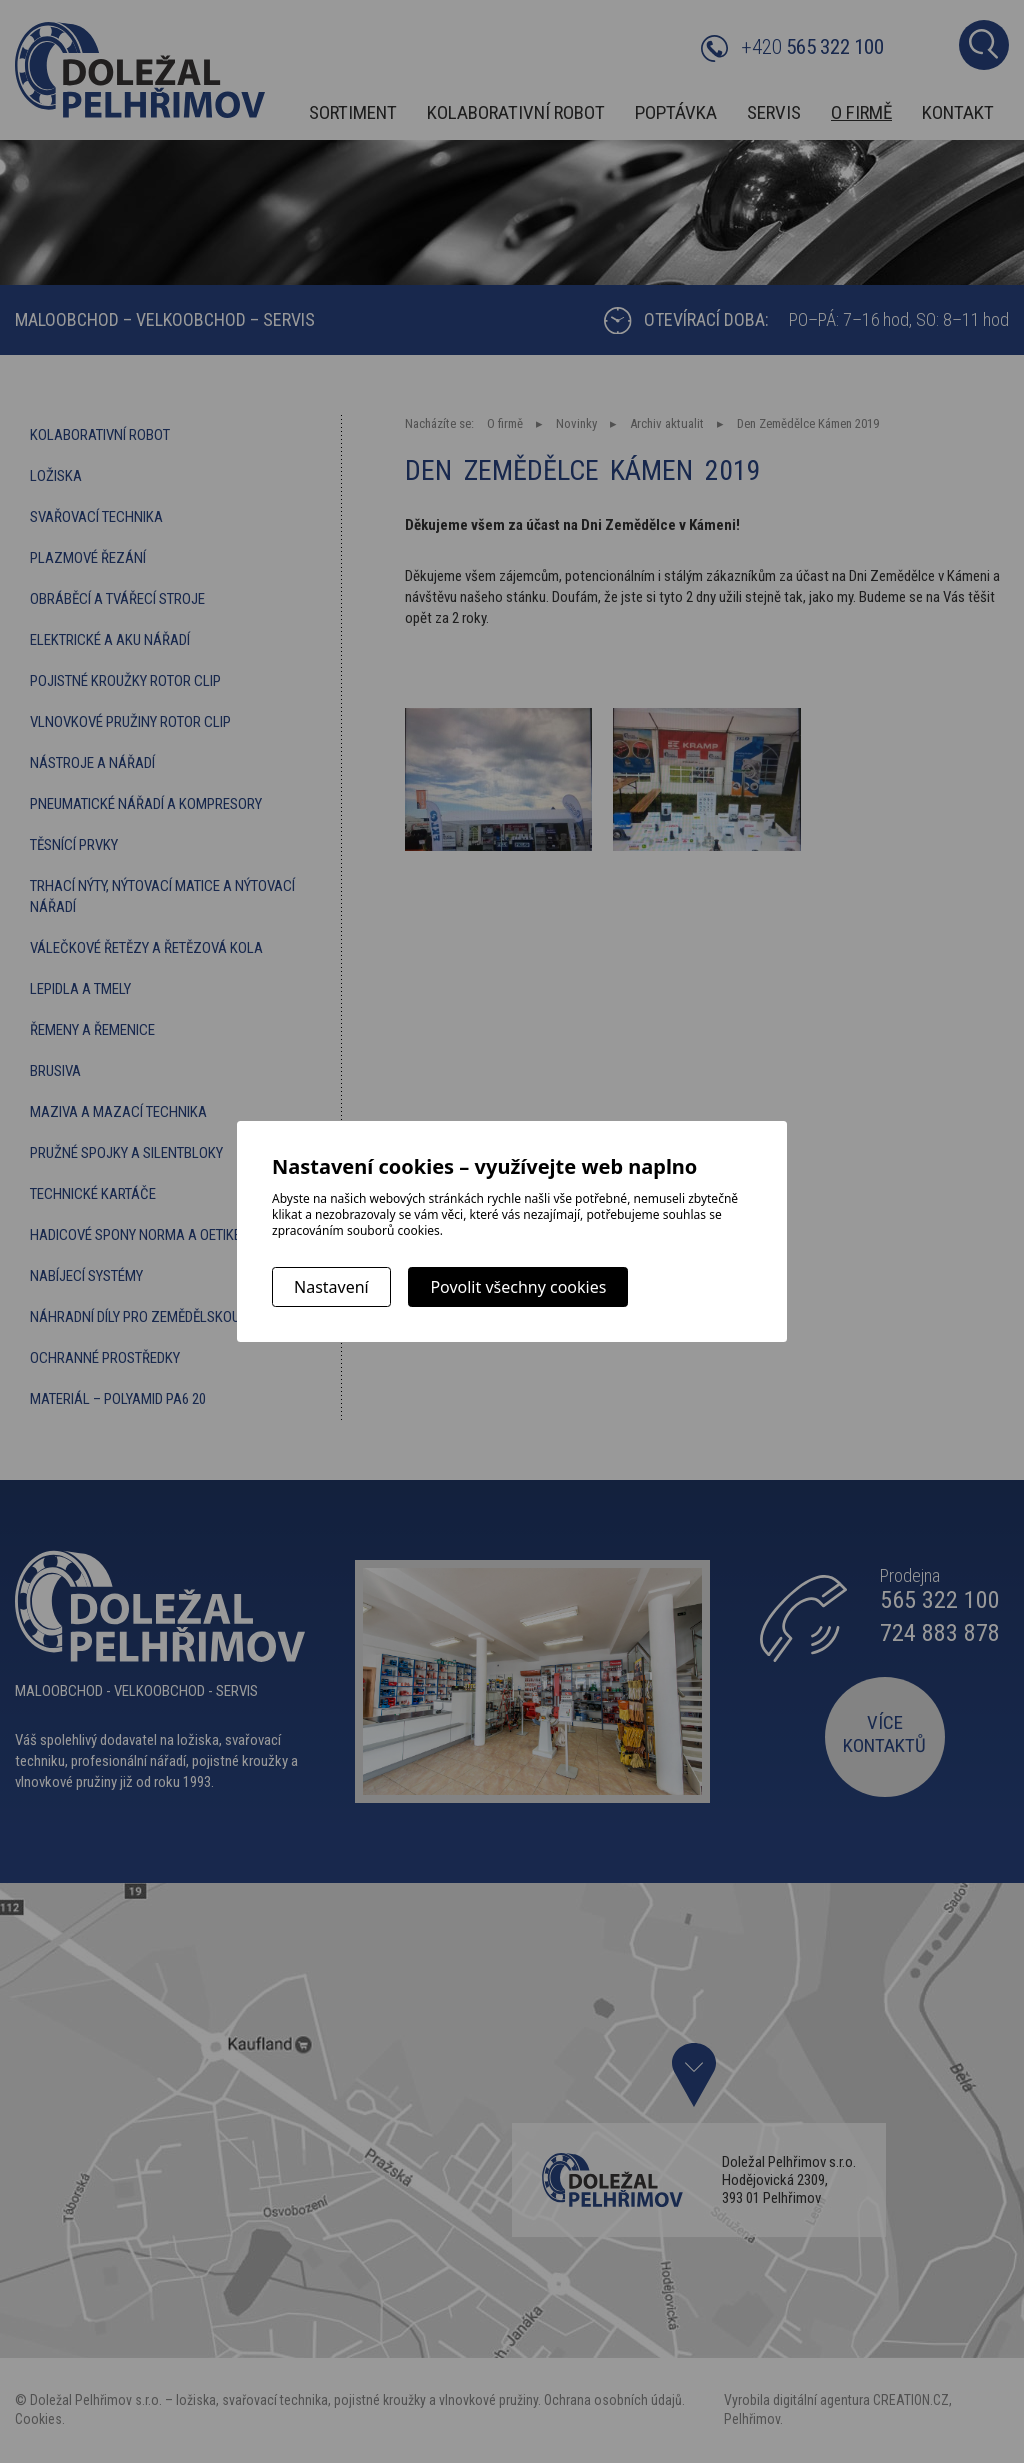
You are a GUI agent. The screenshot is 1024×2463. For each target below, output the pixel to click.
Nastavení (331, 1287)
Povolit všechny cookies (518, 1287)
